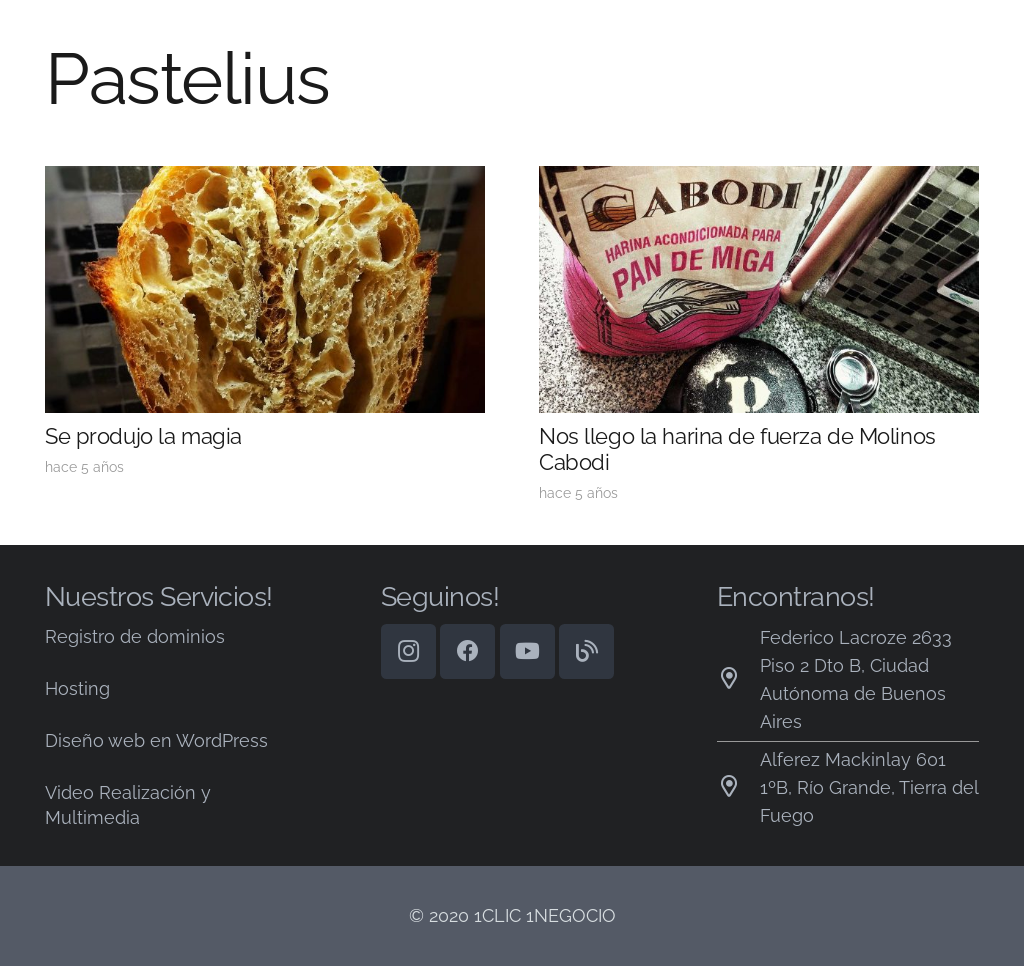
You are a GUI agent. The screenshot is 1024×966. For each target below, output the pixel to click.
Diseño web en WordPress (156, 740)
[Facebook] (467, 651)
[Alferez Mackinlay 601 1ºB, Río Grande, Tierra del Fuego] (738, 788)
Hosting (77, 688)
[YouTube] (527, 651)
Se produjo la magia (143, 436)
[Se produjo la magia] (265, 179)
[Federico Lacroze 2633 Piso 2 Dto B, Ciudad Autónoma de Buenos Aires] (738, 680)
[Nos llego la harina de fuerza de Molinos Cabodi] (759, 179)
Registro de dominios (135, 636)
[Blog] (586, 651)
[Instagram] (408, 651)
